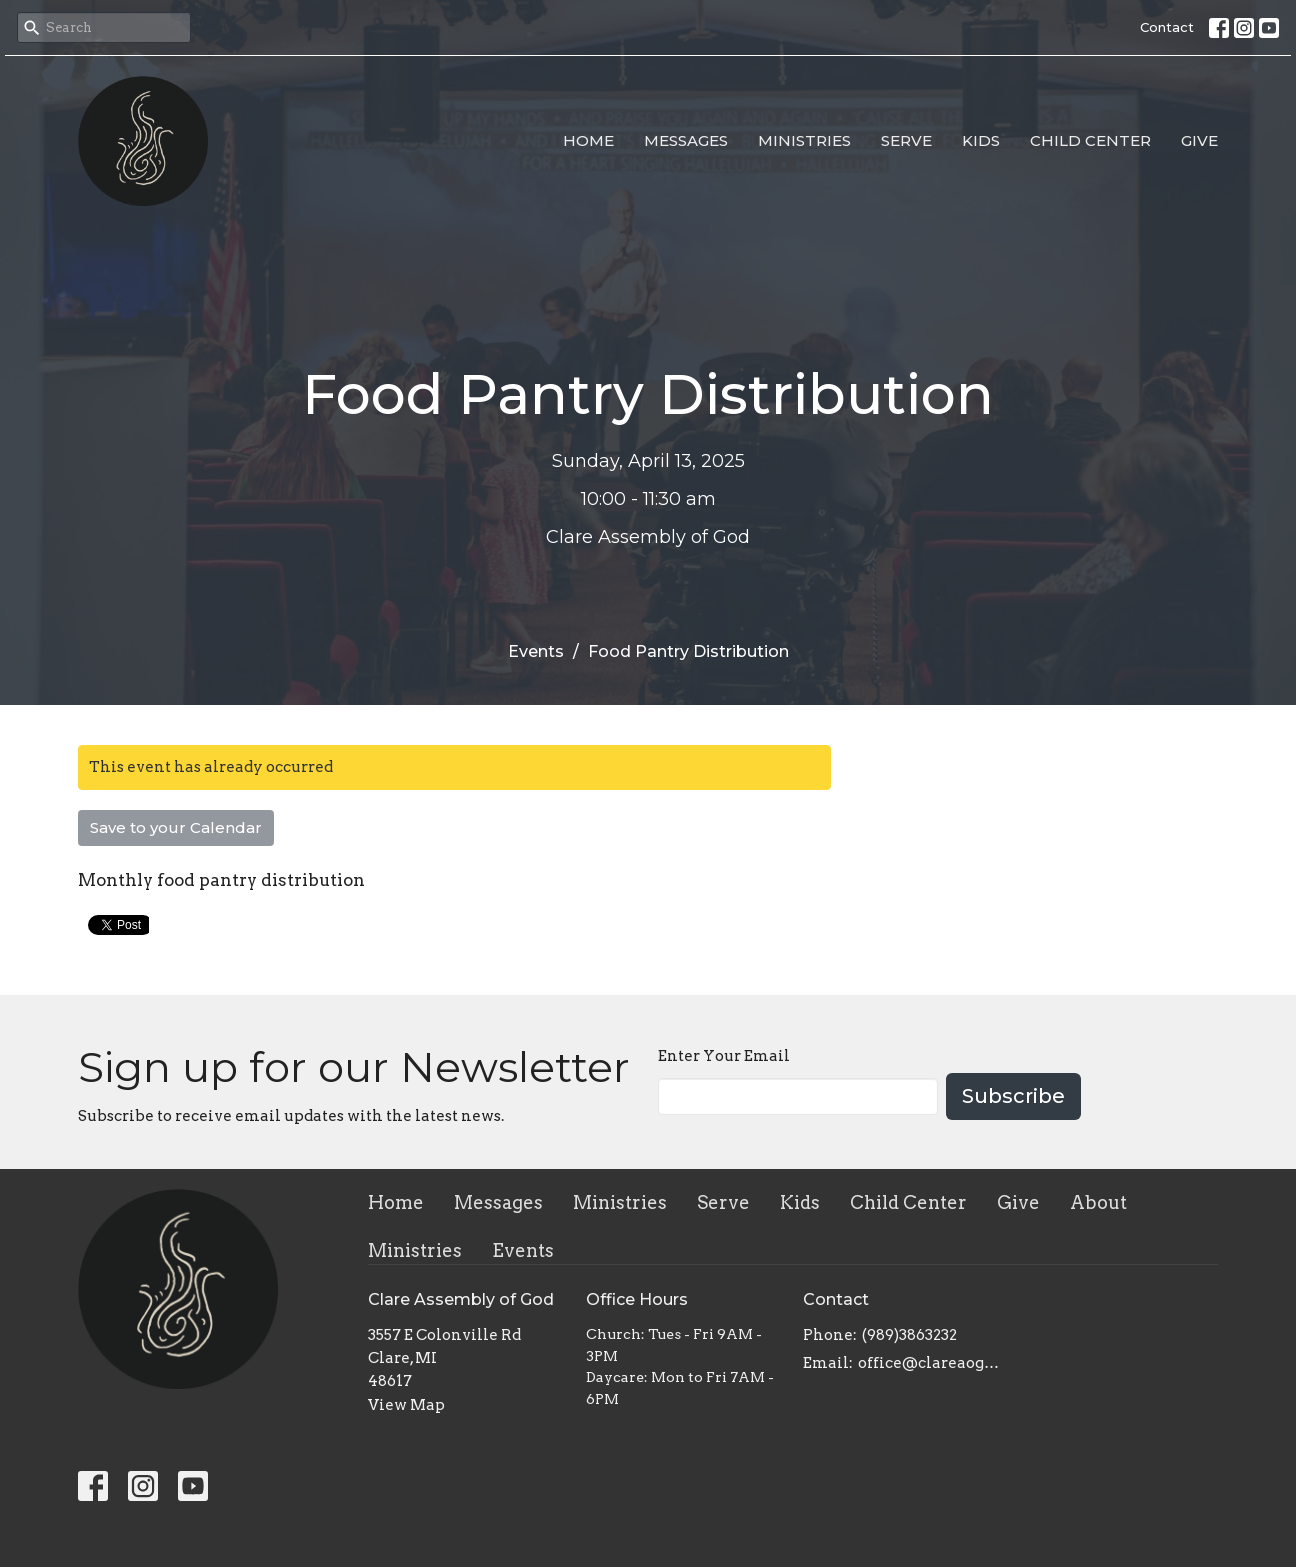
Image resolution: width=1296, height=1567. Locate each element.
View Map (406, 1405)
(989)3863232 (909, 1335)
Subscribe (1013, 1096)
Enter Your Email (724, 1056)
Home (588, 140)
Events (536, 651)
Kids (981, 140)
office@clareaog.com (929, 1363)
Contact (1167, 27)
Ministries (804, 140)
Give (1199, 140)
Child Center (1090, 140)
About (1098, 1202)
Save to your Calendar (176, 827)
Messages (686, 140)
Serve (906, 140)
